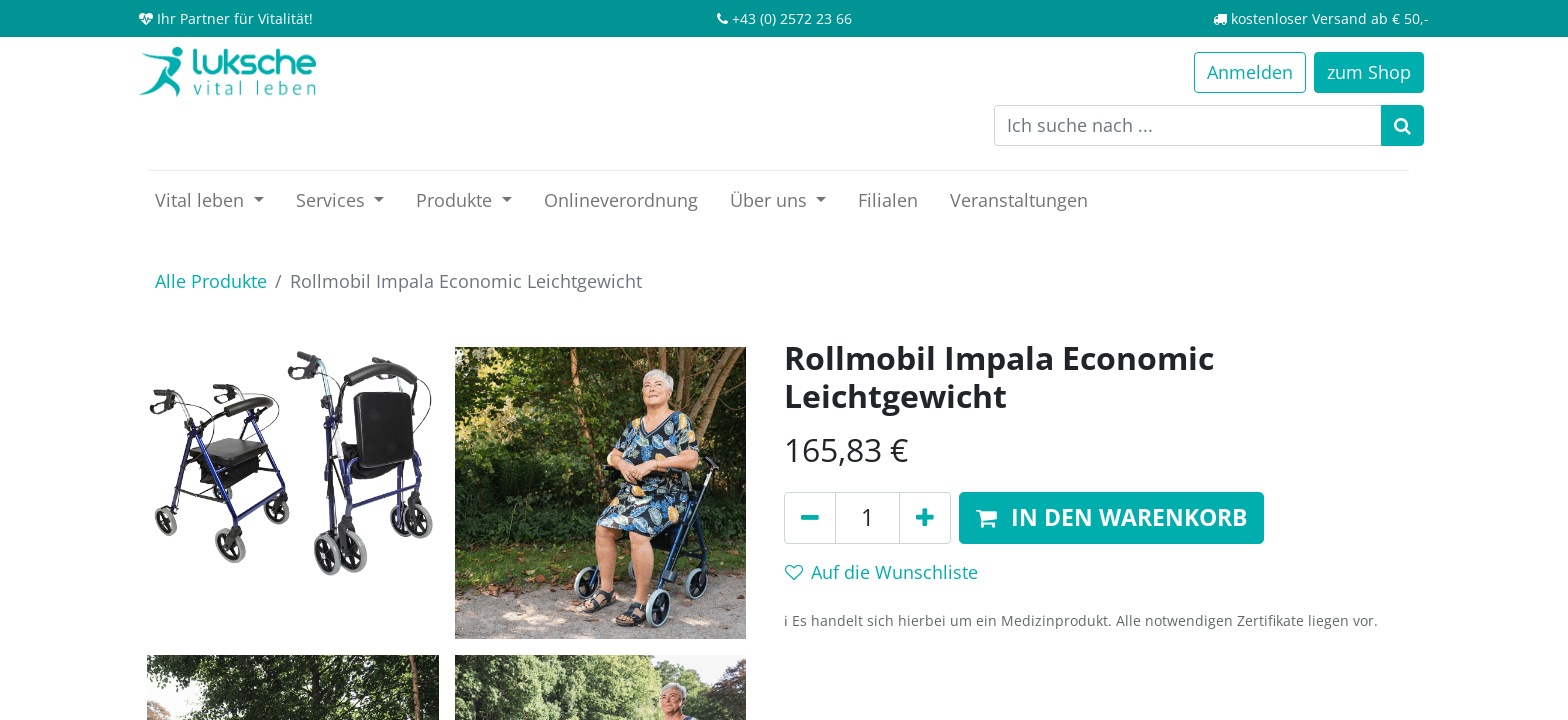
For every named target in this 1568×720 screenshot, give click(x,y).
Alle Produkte (211, 281)
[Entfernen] (810, 518)
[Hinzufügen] (925, 518)
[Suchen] (1402, 125)
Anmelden (1250, 72)
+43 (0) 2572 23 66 (792, 18)
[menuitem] (621, 200)
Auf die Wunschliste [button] (881, 572)
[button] (1111, 518)
